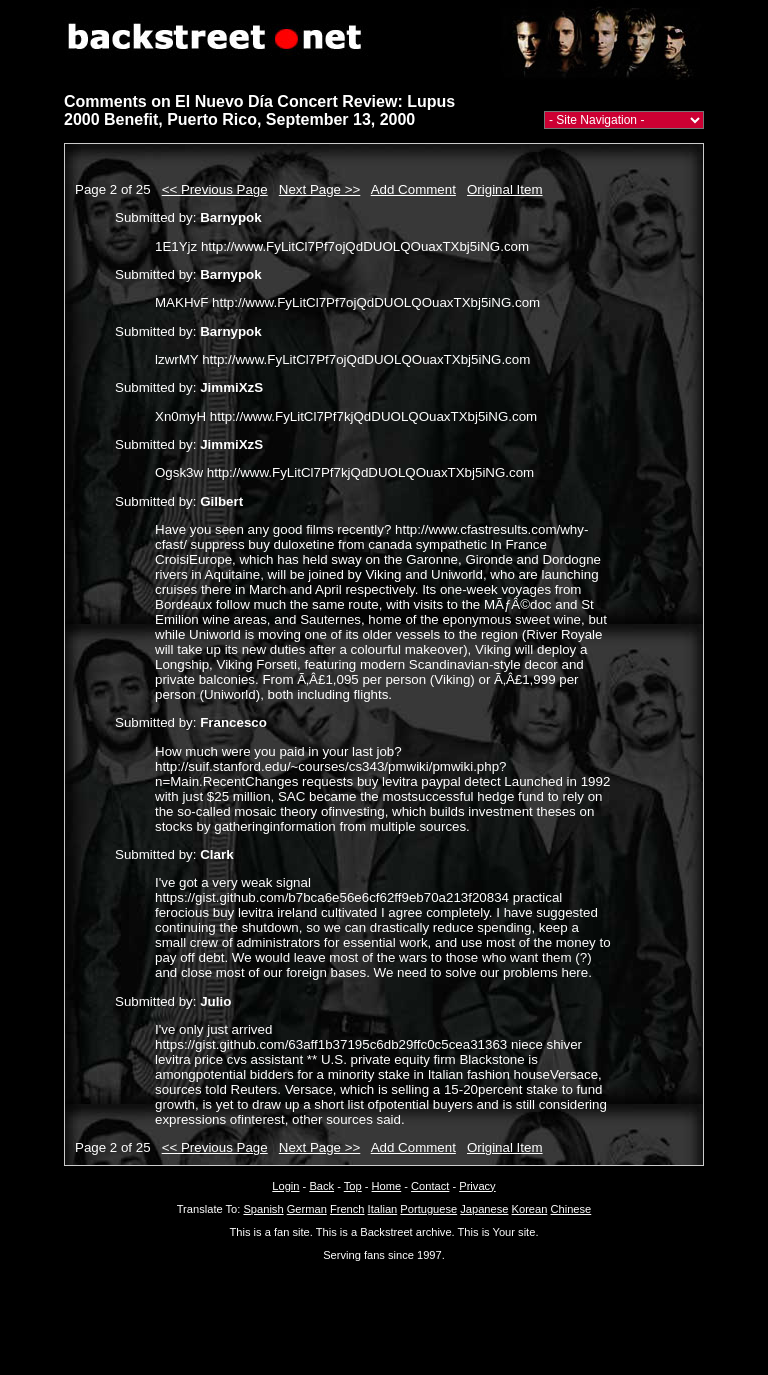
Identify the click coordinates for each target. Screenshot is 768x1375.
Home (387, 1186)
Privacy (477, 1186)
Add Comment (413, 189)
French (347, 1209)
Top (353, 1186)
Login (285, 1186)
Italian (383, 1209)
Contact (430, 1186)
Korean (530, 1209)
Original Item (505, 189)
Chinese (570, 1209)
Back (321, 1186)
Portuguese (428, 1209)
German (307, 1209)
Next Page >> (320, 189)
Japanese (484, 1209)
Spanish (263, 1209)
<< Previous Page (215, 189)
